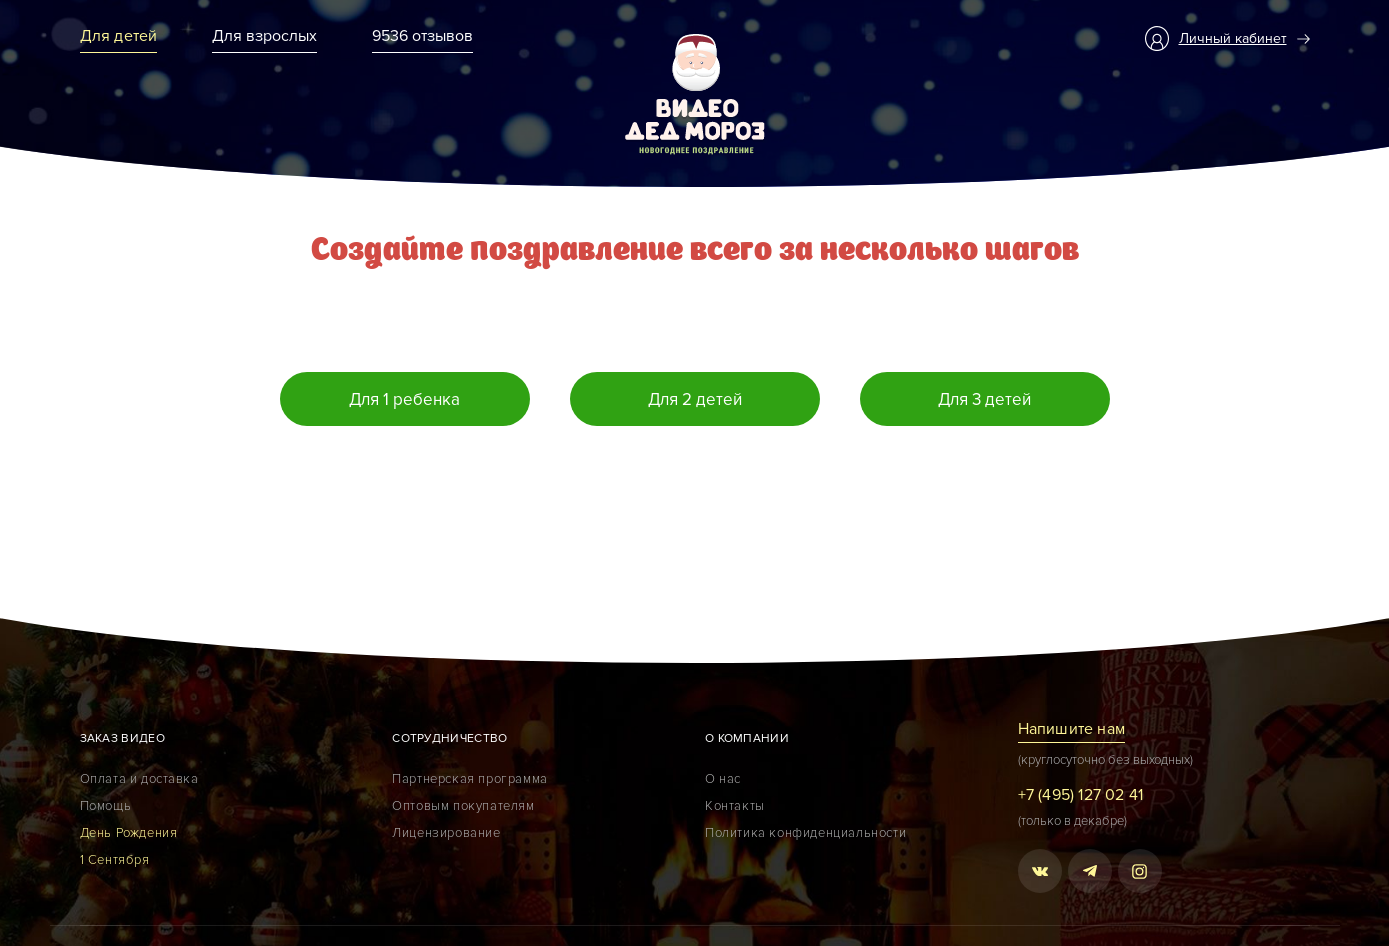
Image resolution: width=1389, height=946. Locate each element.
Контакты (735, 806)
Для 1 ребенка (404, 399)
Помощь (106, 806)
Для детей (119, 36)
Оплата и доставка (139, 779)
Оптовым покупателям (463, 806)
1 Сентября (115, 860)
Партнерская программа (470, 779)
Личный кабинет (1233, 38)
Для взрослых (264, 36)
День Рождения (129, 833)
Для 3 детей (984, 399)
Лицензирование (446, 833)
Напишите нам (1071, 729)
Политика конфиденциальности (805, 833)
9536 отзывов (422, 36)
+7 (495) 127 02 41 (1081, 795)
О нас (723, 779)
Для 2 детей (695, 399)
